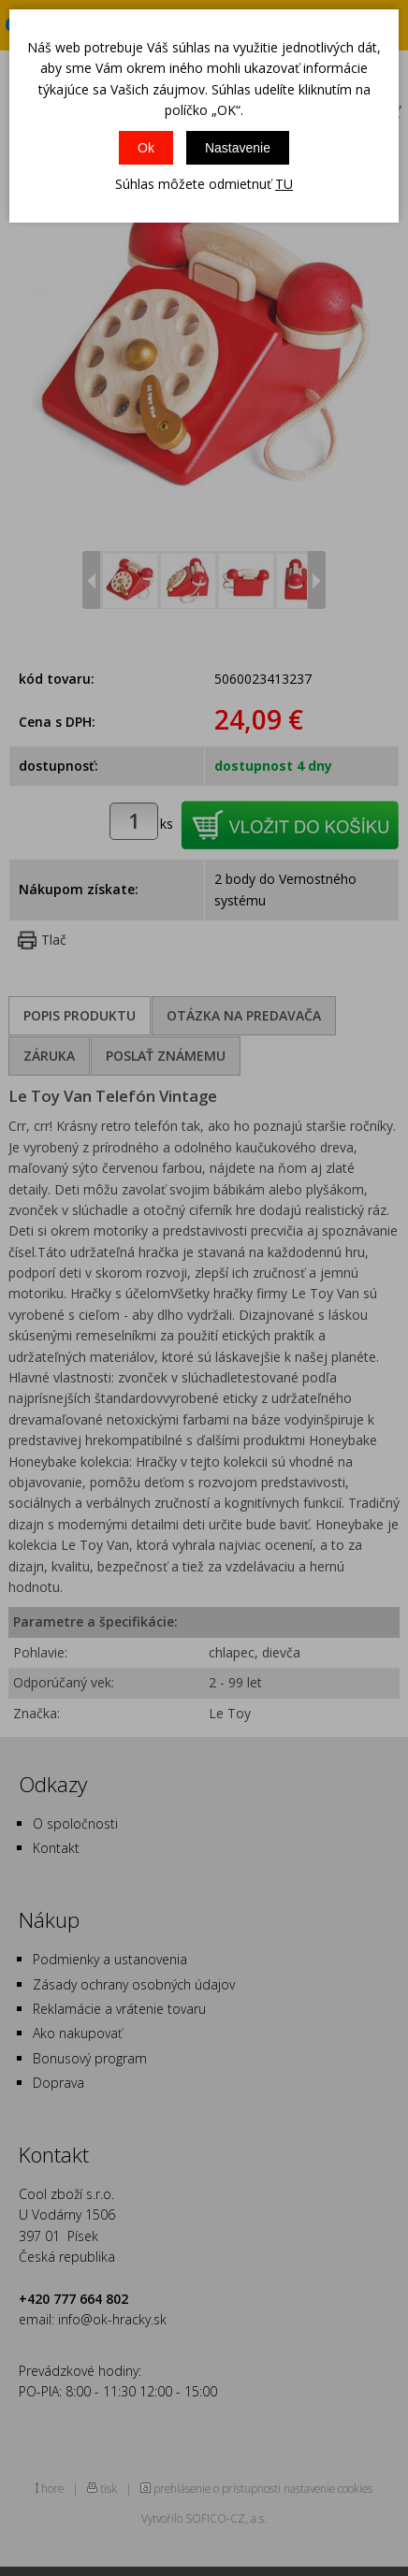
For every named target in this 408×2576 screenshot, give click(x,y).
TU (284, 184)
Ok (146, 147)
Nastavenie (237, 147)
